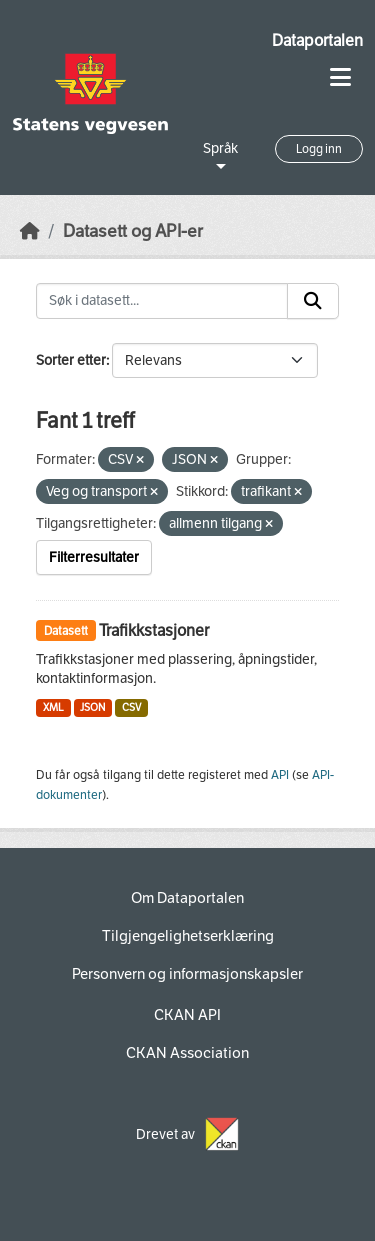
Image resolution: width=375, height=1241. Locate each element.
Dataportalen (317, 40)
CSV (131, 707)
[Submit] (313, 301)
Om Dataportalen (187, 898)
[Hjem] (30, 231)
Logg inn (319, 149)
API (280, 775)
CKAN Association (187, 1053)
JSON (92, 707)
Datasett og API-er (133, 231)
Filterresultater (94, 557)
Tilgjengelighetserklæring (188, 936)
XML (53, 707)
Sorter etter (71, 360)
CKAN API (187, 1015)
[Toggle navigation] (340, 77)
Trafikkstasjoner (154, 630)
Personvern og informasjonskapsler (187, 974)
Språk (220, 148)
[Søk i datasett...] (162, 301)
